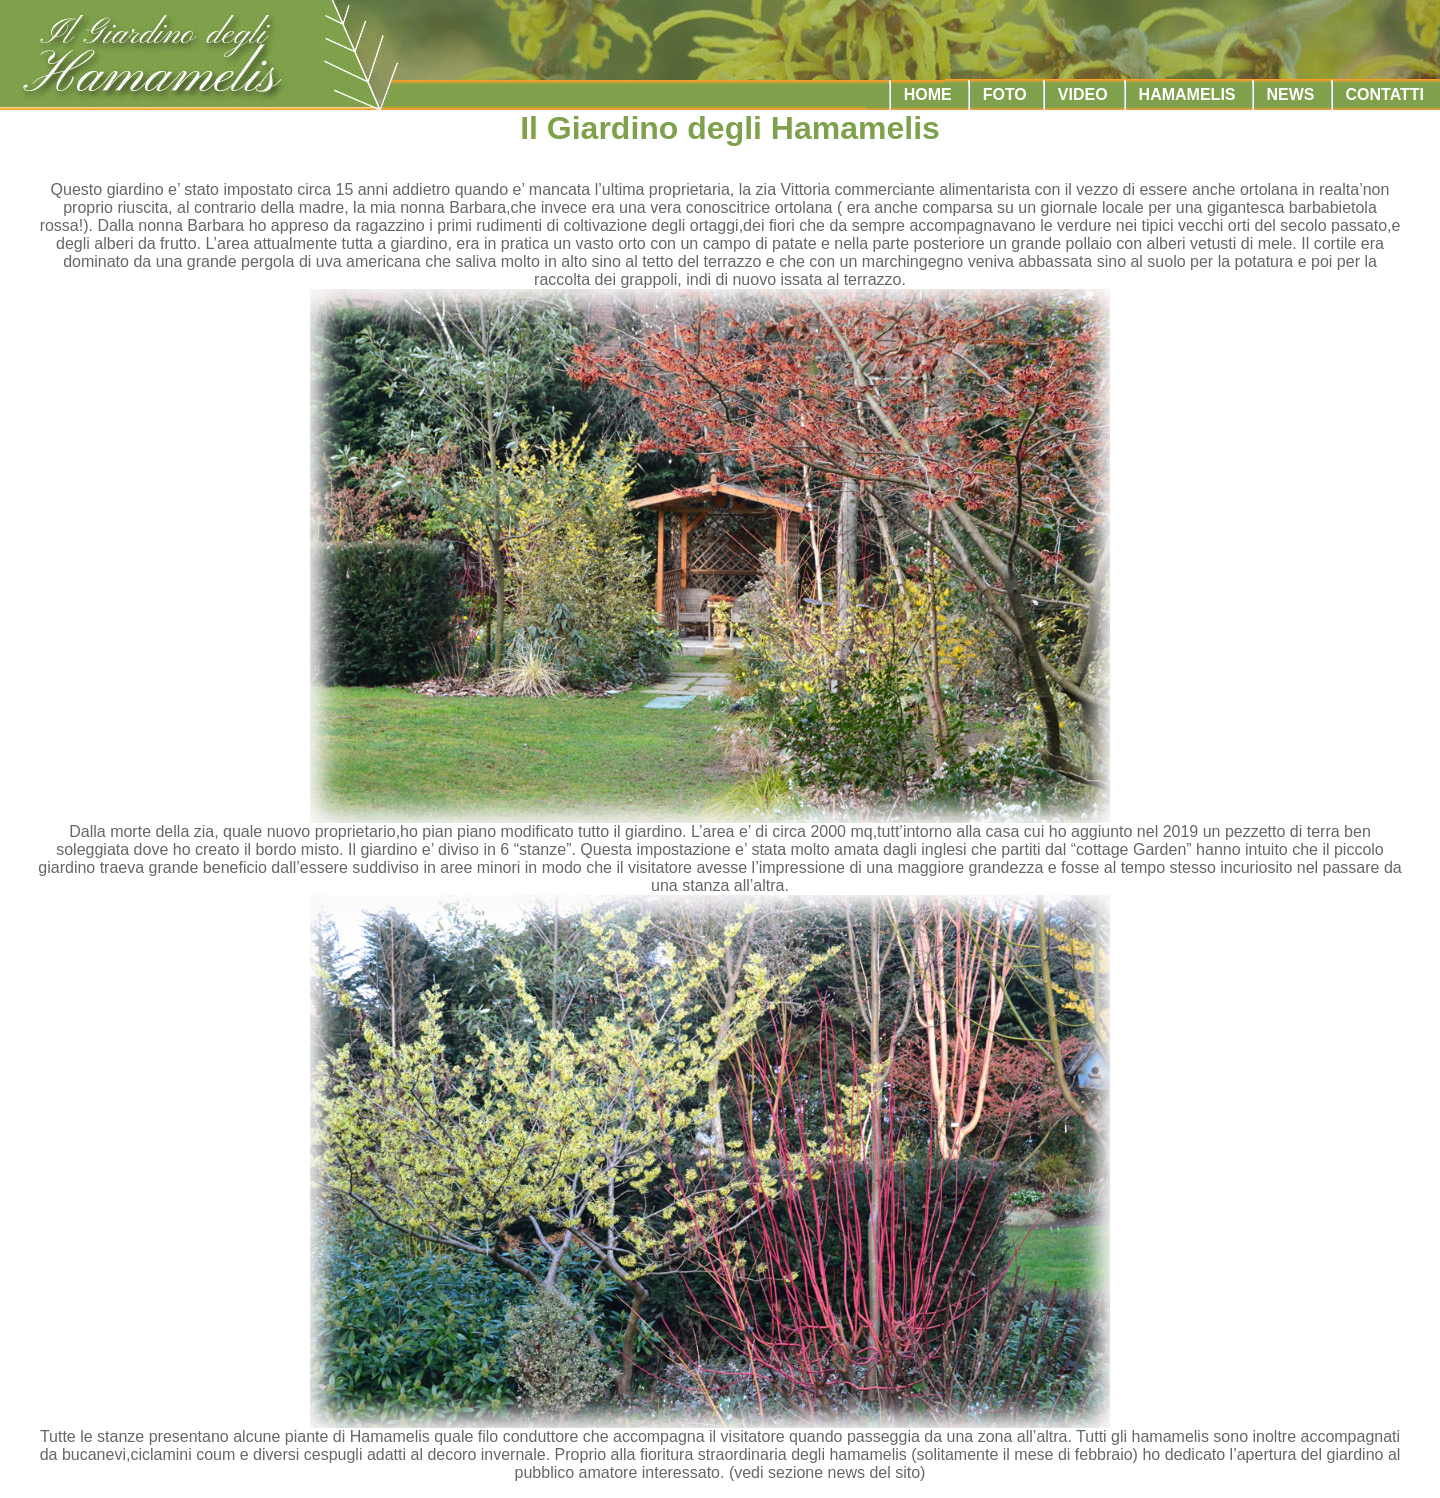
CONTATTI (1385, 94)
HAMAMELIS (1187, 94)
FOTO (1005, 94)
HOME (928, 94)
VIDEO (1083, 94)
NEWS (1291, 94)
